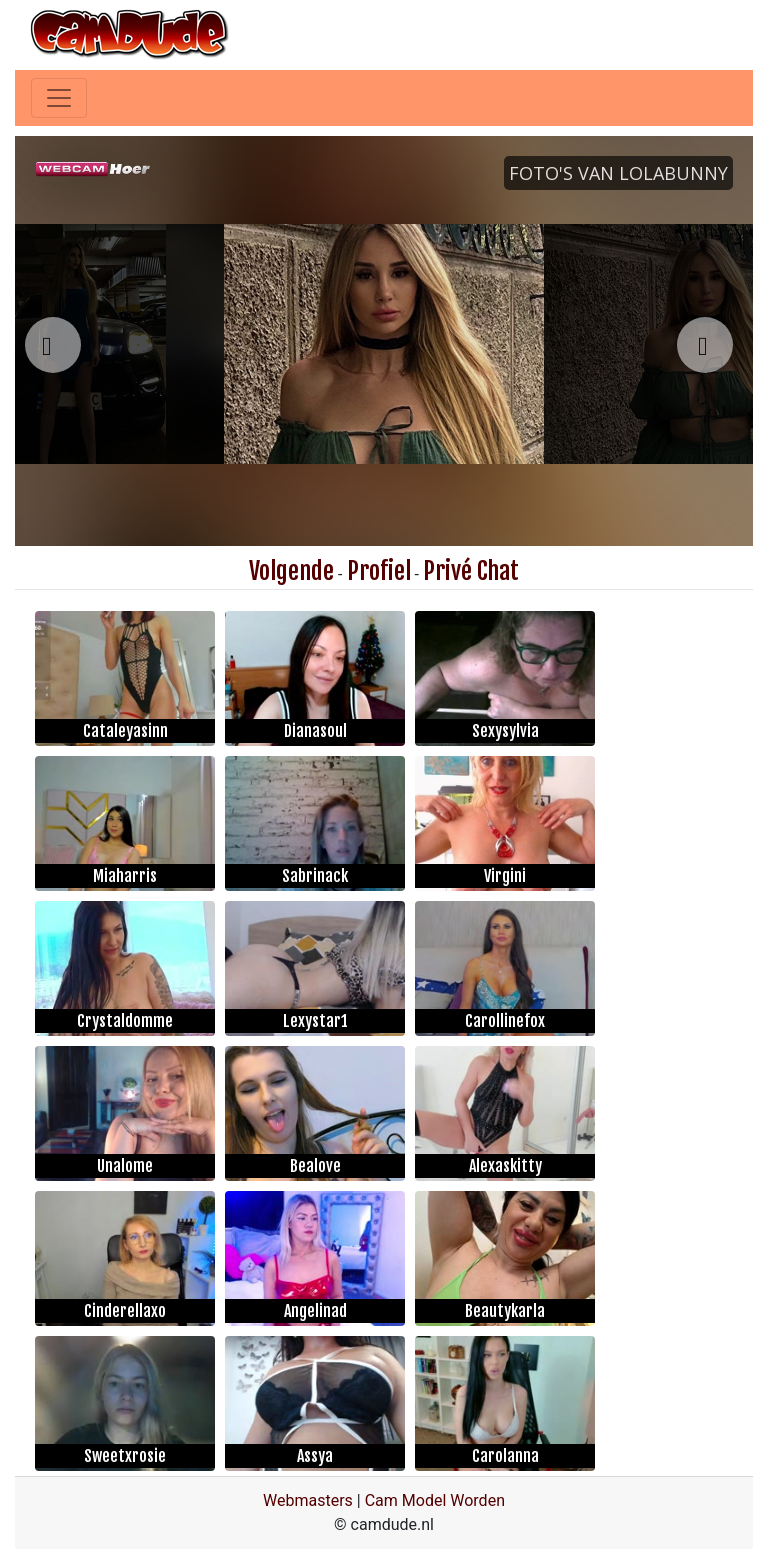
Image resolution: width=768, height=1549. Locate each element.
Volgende (291, 571)
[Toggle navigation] (59, 98)
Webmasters (308, 1500)
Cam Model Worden (435, 1500)
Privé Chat (471, 571)
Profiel (379, 571)
